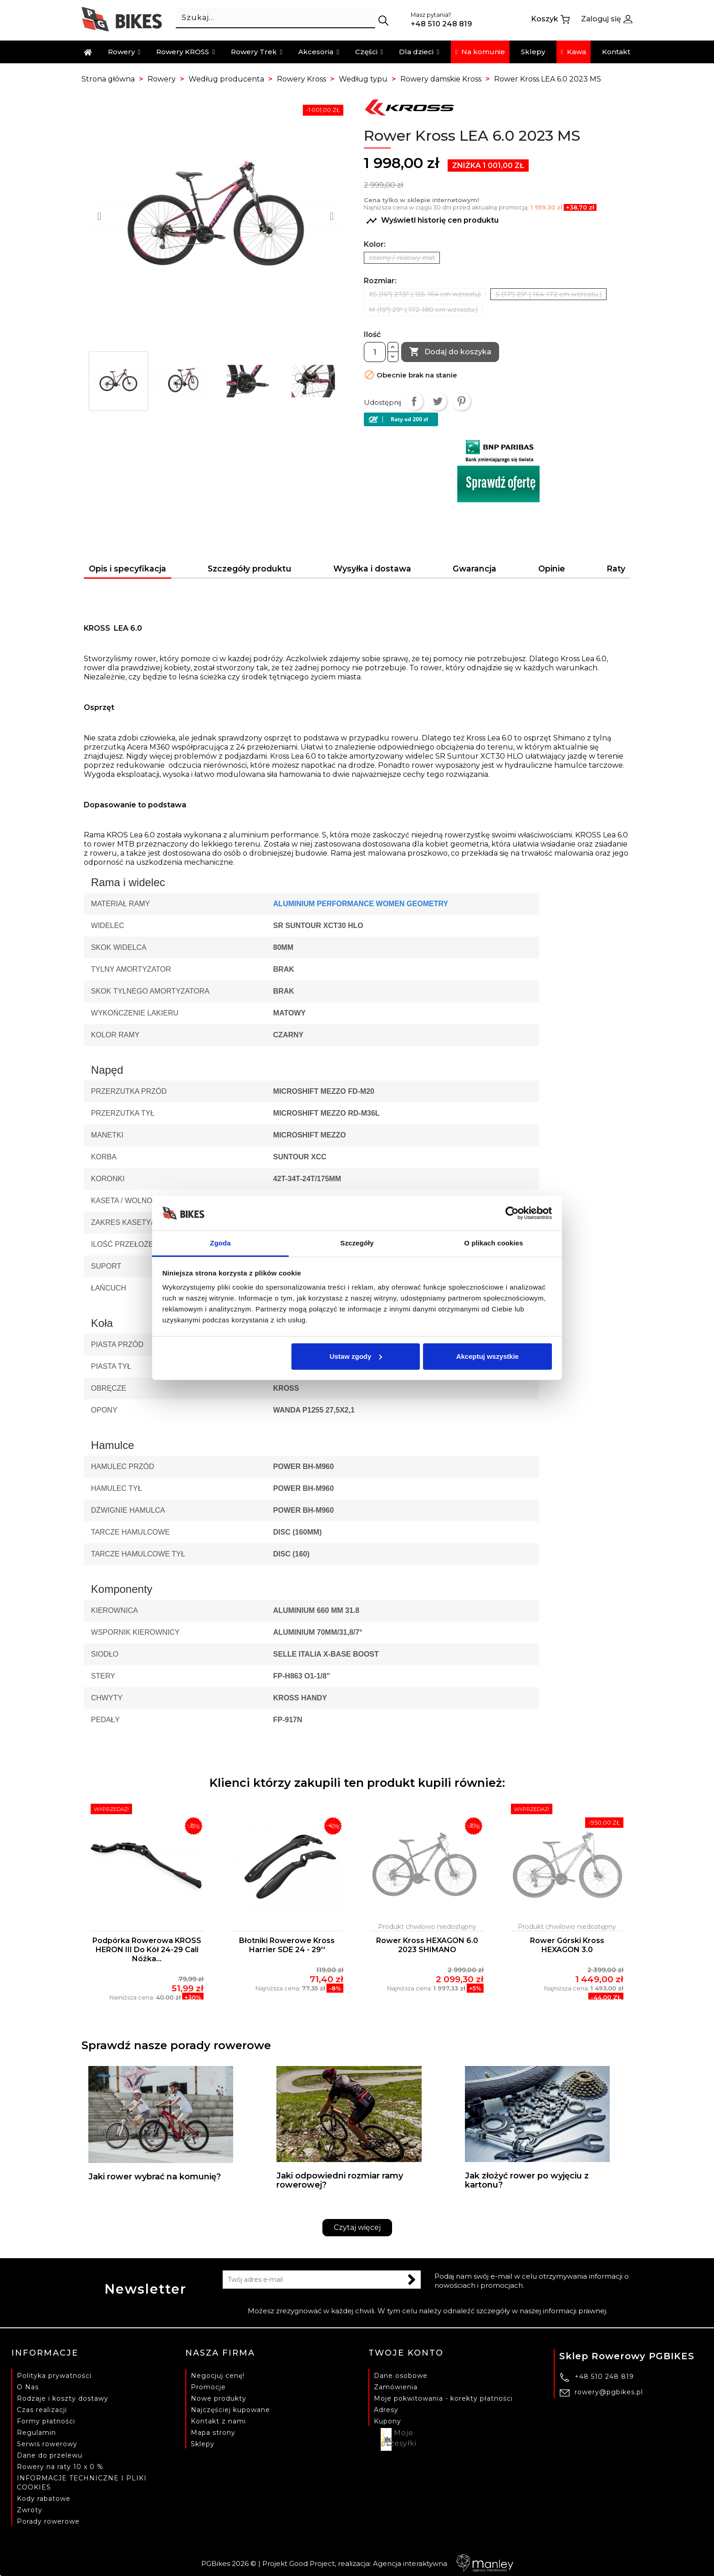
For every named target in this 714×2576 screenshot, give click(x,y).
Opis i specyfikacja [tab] (127, 568)
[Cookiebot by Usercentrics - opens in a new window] (512, 1213)
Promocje (208, 2386)
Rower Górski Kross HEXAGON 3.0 (567, 1945)
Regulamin (36, 2432)
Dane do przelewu (49, 2455)
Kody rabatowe (44, 2498)
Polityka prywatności (54, 2375)
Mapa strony (213, 2432)
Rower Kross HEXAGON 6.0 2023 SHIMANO (427, 1945)
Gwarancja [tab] (474, 568)
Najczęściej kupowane (230, 2409)
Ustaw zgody (356, 1356)
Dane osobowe (401, 2375)
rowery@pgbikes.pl (609, 2392)
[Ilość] (375, 352)
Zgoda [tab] (220, 1243)
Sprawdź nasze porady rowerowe (176, 2045)
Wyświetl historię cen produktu (432, 220)
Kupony (387, 2421)
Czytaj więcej (357, 2227)
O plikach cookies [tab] (493, 1243)
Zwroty (29, 2509)
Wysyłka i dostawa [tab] (372, 568)
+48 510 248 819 (604, 2376)
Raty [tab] (616, 568)
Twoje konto (406, 2353)
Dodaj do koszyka (450, 352)
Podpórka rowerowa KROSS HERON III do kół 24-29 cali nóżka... (146, 1949)
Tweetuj (437, 401)
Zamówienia (396, 2386)
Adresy (386, 2409)
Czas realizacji (42, 2409)
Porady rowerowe (48, 2521)
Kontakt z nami (218, 2421)
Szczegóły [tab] (356, 1243)
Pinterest (461, 401)
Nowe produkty (218, 2398)
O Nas (28, 2386)
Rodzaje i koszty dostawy (62, 2398)
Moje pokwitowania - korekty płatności (443, 2398)
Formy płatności (46, 2421)
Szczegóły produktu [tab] (249, 568)
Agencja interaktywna (443, 2563)
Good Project (312, 2563)
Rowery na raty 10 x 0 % (60, 2466)
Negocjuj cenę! (218, 2375)
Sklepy (202, 2443)
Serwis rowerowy (47, 2443)
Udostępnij (414, 401)
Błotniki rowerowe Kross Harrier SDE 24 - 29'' (287, 1945)
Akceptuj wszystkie (487, 1356)
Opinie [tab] (551, 568)
